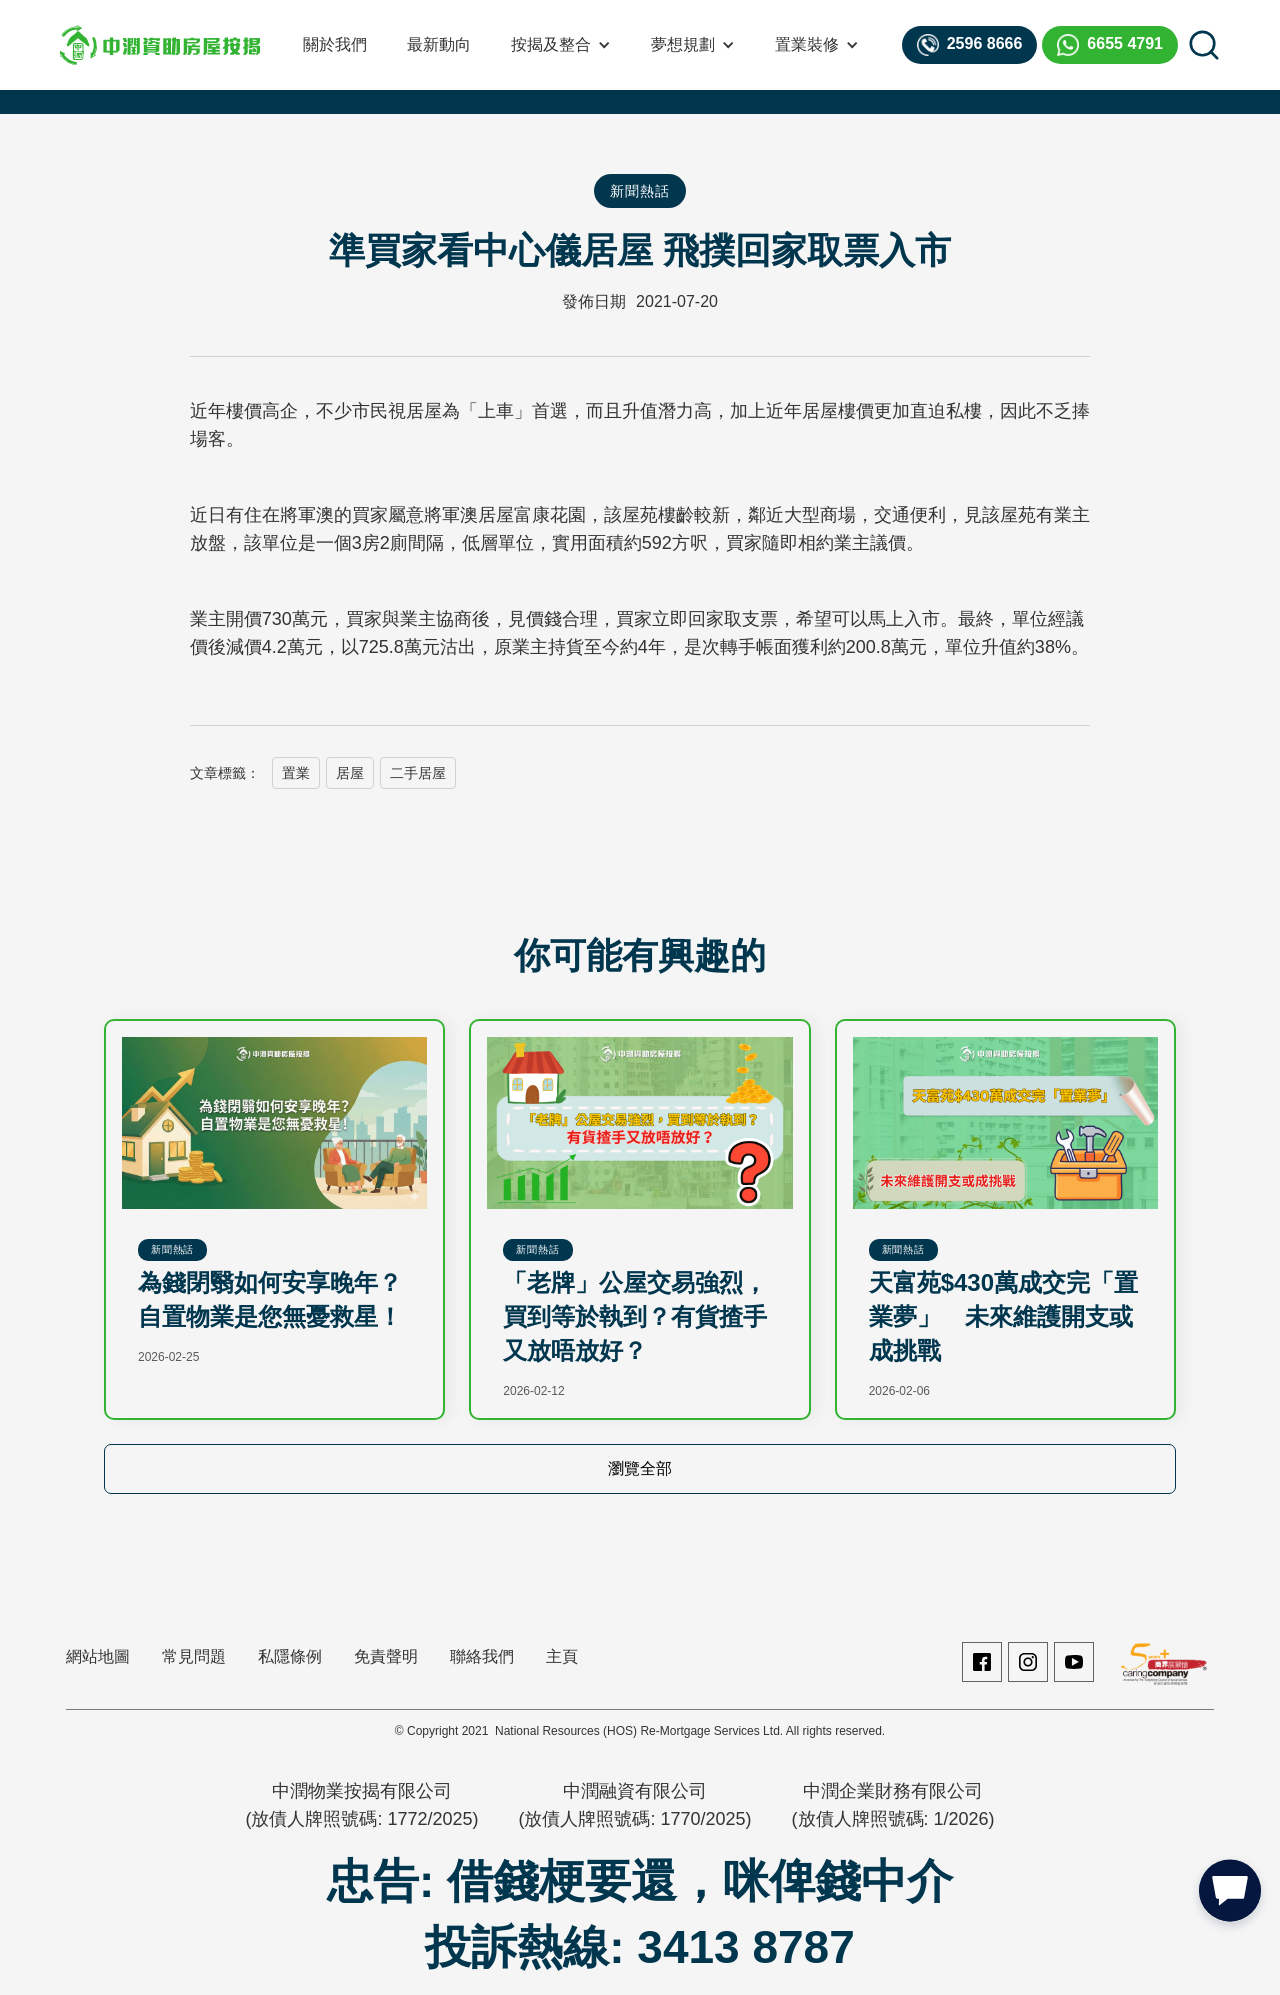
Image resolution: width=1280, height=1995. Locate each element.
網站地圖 (98, 1656)
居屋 (350, 773)
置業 (296, 773)
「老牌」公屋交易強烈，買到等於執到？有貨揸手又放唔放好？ (635, 1316)
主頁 (562, 1656)
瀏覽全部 (640, 1468)
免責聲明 (386, 1656)
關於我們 (335, 44)
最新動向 (439, 44)
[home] (160, 45)
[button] (561, 45)
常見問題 (194, 1656)
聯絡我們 (482, 1656)
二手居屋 (418, 773)
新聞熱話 (639, 191)
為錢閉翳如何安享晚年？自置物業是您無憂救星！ (270, 1299)
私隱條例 (290, 1656)
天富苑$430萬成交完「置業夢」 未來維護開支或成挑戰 (1003, 1316)
